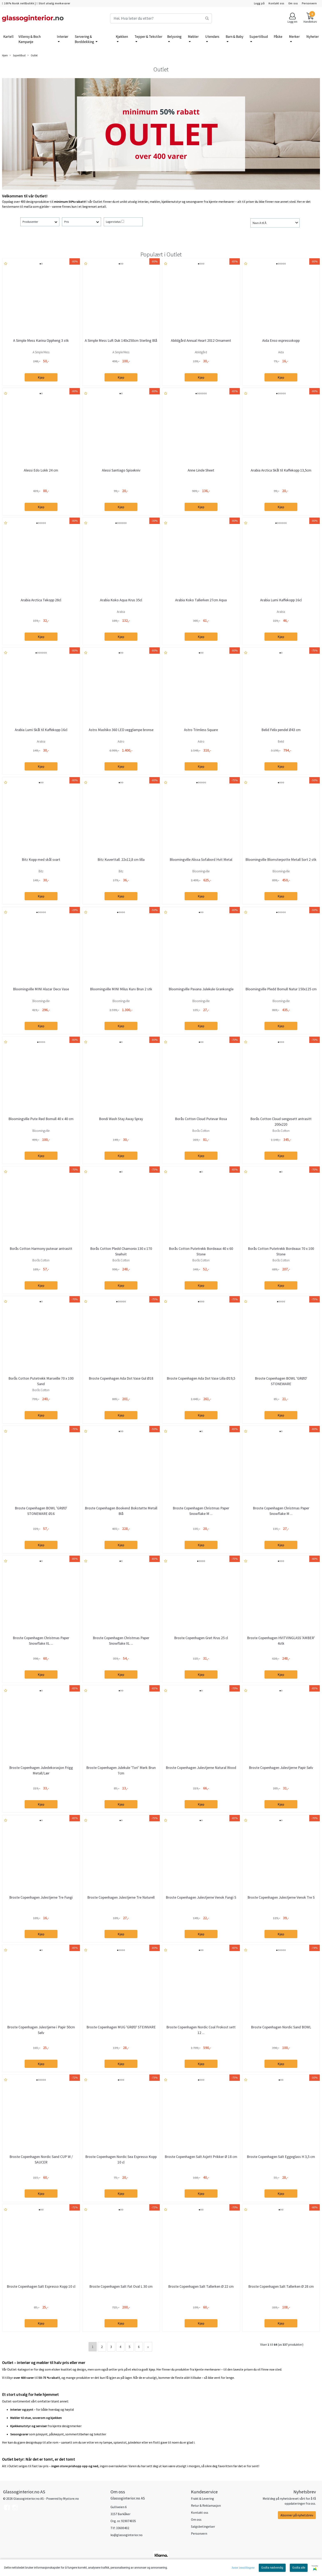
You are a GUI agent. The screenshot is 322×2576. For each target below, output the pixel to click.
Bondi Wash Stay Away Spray (121, 1118)
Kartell (8, 36)
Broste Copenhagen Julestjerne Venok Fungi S (201, 1897)
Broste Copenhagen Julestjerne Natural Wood (201, 1767)
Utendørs (212, 36)
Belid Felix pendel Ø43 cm (281, 729)
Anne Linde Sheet (201, 470)
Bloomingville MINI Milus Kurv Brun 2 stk (121, 989)
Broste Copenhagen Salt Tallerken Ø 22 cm (201, 2286)
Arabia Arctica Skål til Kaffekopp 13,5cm (281, 470)
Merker (294, 36)
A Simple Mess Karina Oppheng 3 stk (41, 340)
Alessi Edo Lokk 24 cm (41, 470)
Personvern (309, 3)
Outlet (33, 55)
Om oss (293, 3)
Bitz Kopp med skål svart (41, 859)
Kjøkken (122, 36)
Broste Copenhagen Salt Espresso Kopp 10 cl (41, 2286)
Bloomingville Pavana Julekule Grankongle (201, 989)
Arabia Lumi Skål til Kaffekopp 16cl (41, 729)
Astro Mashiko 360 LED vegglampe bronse (121, 729)
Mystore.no (71, 2498)
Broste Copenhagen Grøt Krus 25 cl (201, 1637)
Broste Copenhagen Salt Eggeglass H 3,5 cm (281, 2156)
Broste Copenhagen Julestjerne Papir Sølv (281, 1767)
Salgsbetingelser (203, 2526)
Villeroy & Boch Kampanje (29, 39)
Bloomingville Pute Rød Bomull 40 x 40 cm (41, 1118)
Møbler (193, 36)
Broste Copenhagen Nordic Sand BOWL (281, 2027)
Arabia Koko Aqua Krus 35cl (121, 600)
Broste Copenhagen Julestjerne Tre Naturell (121, 1897)
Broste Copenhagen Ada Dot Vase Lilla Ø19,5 (201, 1378)
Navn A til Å (259, 223)
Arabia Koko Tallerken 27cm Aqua (201, 600)
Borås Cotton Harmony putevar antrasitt (41, 1248)
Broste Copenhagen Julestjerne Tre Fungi (41, 1897)
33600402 (122, 2528)
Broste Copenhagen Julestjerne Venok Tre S (281, 1897)
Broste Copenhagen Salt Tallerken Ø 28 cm (281, 2286)
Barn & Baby (234, 36)
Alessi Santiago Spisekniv (121, 470)
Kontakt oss (276, 3)
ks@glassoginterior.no (126, 2535)
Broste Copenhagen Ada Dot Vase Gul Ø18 (121, 1378)
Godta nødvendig (272, 2567)
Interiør (62, 36)
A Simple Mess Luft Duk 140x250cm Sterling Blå (121, 340)
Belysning (174, 36)
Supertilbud (258, 36)
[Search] (161, 18)
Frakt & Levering (202, 2498)
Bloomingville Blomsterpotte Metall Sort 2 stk (280, 859)
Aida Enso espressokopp (281, 340)
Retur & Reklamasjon (206, 2505)
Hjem (5, 55)
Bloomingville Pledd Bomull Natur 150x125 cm (281, 989)
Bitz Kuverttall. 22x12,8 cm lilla (121, 859)
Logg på (259, 3)
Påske (278, 36)
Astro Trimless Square (201, 729)
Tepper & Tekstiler (148, 36)
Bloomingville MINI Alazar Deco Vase (41, 989)
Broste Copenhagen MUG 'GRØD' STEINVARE (121, 2027)
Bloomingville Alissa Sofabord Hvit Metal (201, 859)
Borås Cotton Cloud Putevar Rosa (201, 1118)
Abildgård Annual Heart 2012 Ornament (201, 340)
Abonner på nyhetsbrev (297, 2515)
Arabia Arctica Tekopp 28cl (41, 600)
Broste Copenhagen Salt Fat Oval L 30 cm (121, 2286)
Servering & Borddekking (85, 39)
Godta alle (298, 2567)
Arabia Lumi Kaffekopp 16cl (281, 600)
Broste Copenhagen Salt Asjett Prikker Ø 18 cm (201, 2156)
